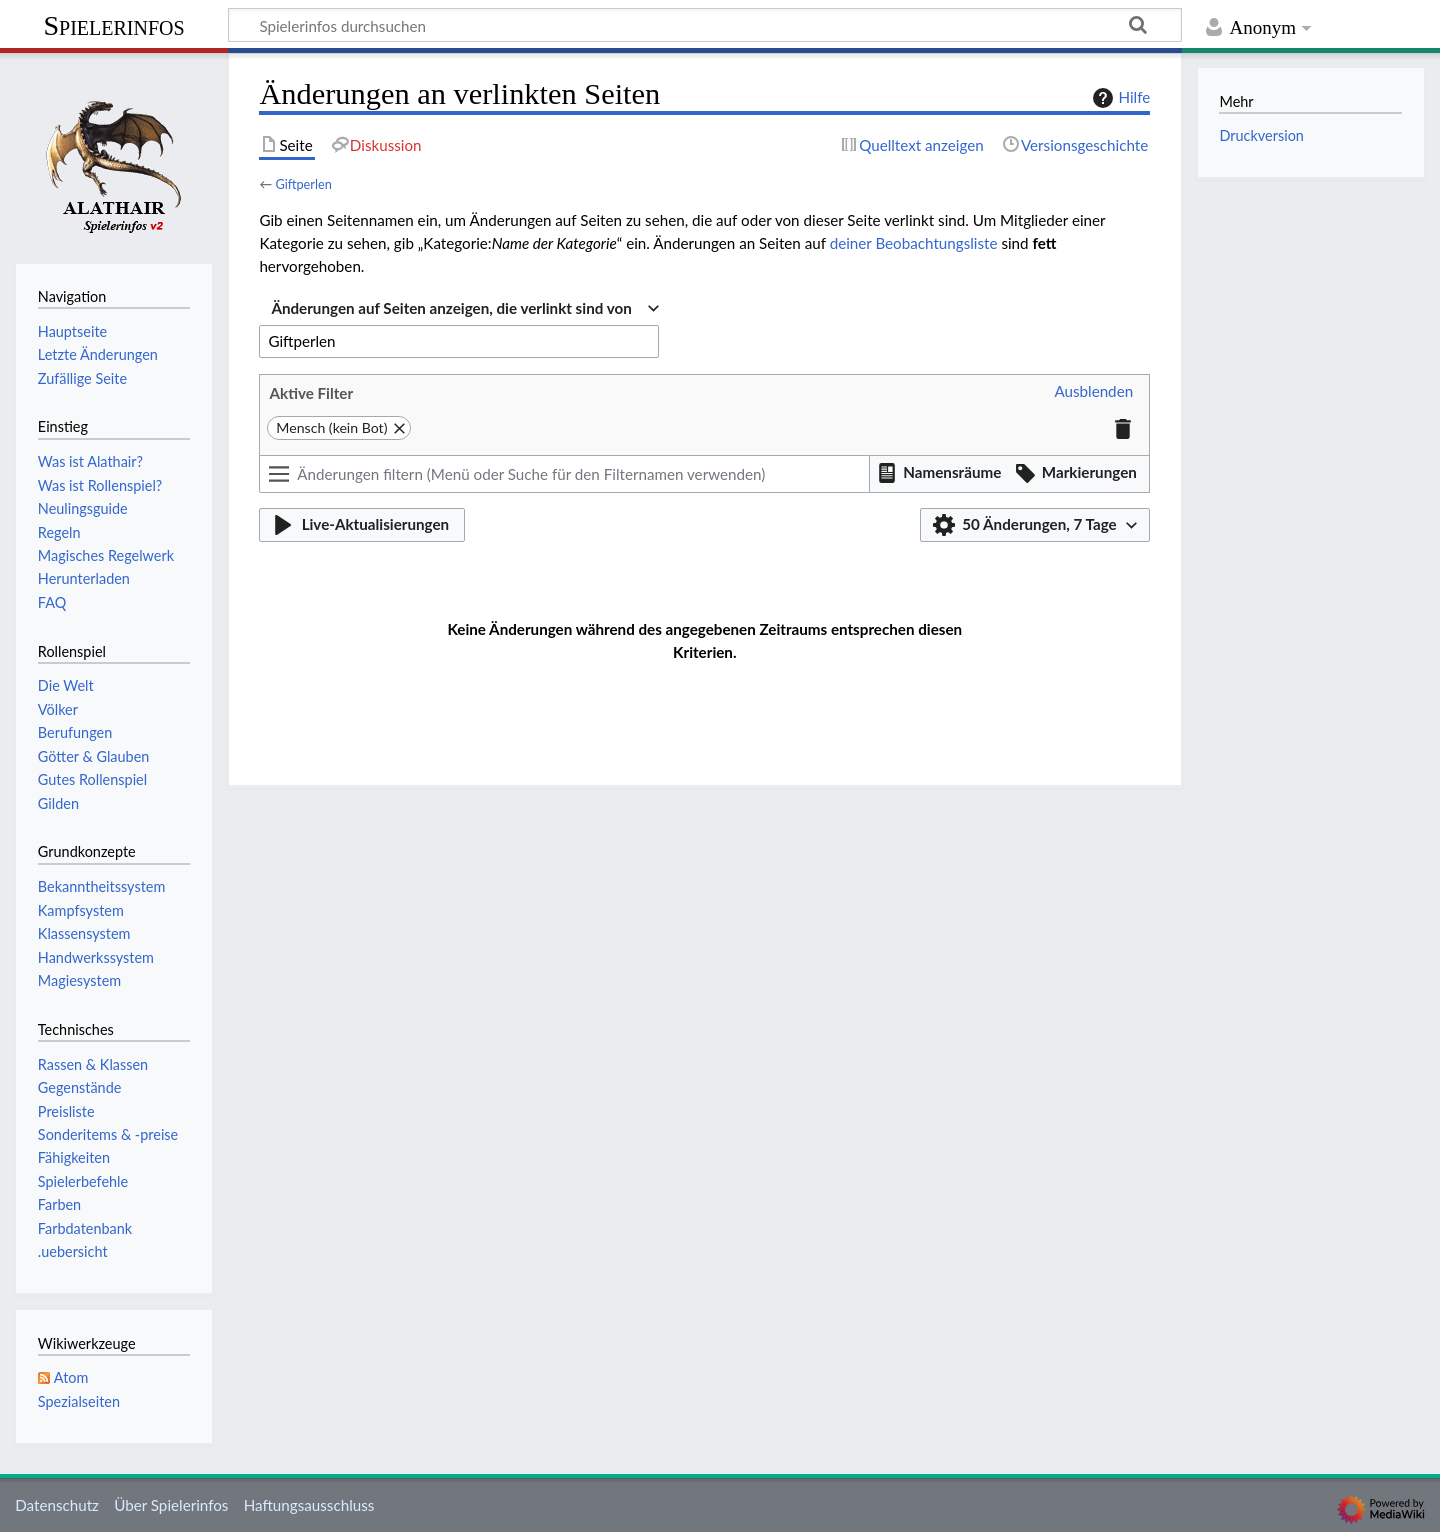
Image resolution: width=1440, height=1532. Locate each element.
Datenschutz (57, 1505)
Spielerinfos (113, 25)
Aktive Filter (311, 393)
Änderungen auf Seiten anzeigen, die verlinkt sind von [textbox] (451, 308)
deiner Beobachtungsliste (914, 243)
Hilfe (1119, 98)
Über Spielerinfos (171, 1505)
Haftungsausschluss (309, 1505)
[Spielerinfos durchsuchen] (705, 25)
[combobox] (464, 309)
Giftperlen (303, 184)
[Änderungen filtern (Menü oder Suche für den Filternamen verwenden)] (564, 474)
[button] (1093, 392)
